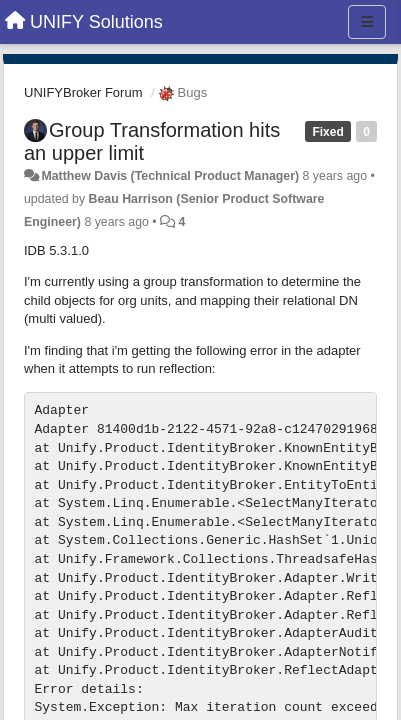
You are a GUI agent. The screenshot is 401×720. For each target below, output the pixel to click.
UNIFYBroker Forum (83, 92)
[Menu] (367, 22)
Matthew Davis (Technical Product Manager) (170, 176)
